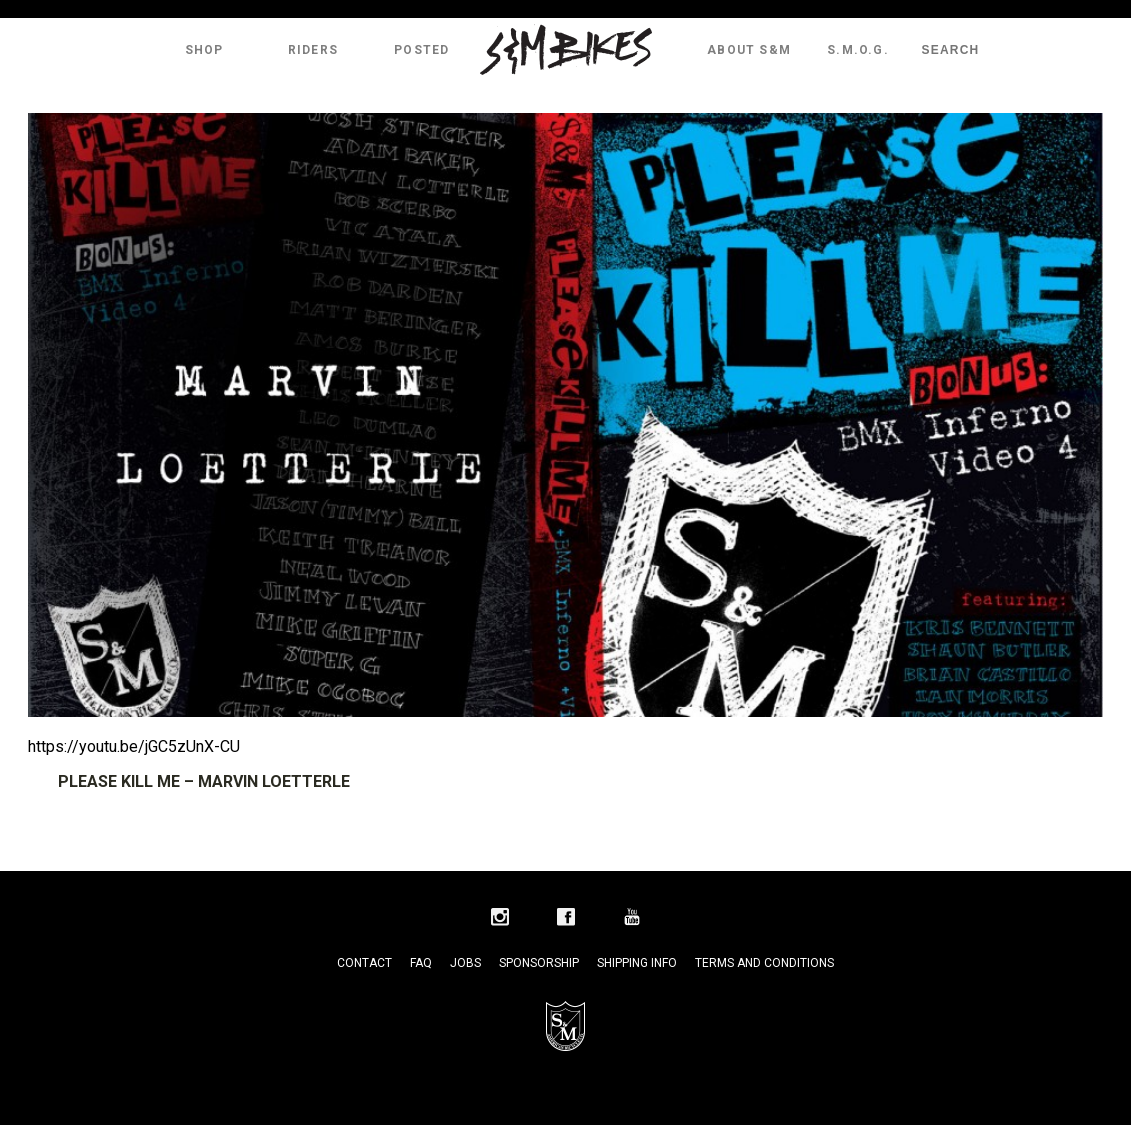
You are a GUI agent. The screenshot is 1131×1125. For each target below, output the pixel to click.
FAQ (421, 963)
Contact (364, 963)
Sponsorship (539, 963)
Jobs (465, 963)
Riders (313, 50)
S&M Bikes (566, 50)
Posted (421, 50)
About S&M (749, 50)
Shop (204, 50)
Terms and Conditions (764, 963)
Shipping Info (637, 963)
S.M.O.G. (858, 50)
